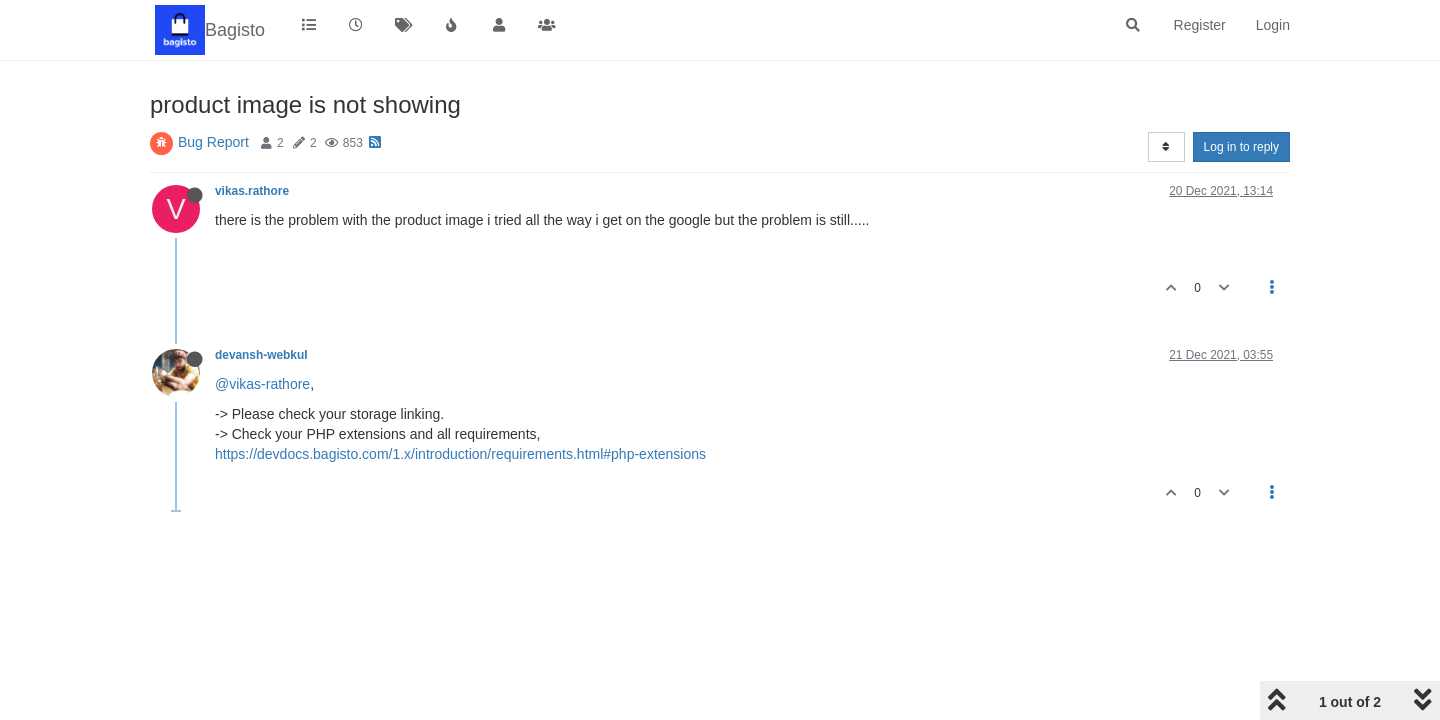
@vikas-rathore (262, 384)
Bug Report (213, 142)
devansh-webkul (261, 355)
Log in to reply (1241, 147)
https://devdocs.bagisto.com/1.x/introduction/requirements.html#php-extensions (460, 454)
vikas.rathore (252, 191)
